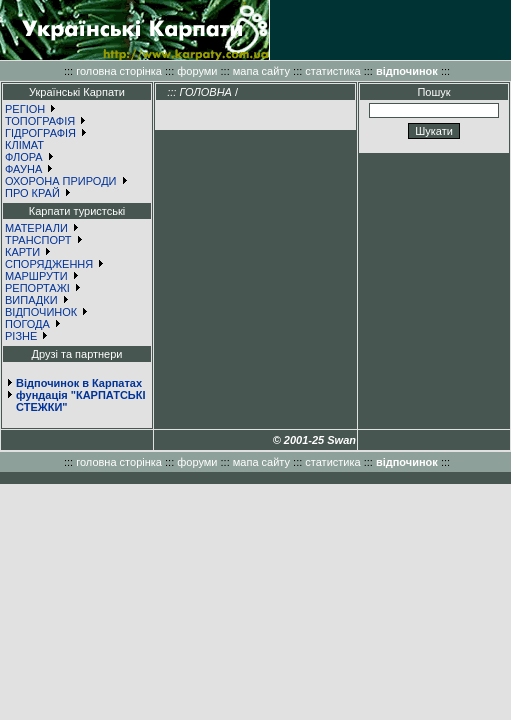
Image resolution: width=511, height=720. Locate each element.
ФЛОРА (24, 157)
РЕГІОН (25, 109)
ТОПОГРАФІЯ (40, 121)
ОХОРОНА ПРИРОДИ (61, 181)
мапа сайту (261, 71)
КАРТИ (22, 252)
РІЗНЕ (21, 336)
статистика (332, 71)
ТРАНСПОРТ (38, 240)
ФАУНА (23, 169)
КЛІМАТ (24, 145)
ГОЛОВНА (205, 92)
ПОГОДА (27, 324)
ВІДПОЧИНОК (41, 312)
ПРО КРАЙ (32, 193)
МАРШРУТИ (36, 276)
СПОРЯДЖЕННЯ (49, 264)
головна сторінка (119, 71)
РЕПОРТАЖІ (37, 288)
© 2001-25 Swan (314, 440)
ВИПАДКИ (31, 300)
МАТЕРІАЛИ (36, 228)
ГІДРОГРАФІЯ (40, 133)
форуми (197, 71)
